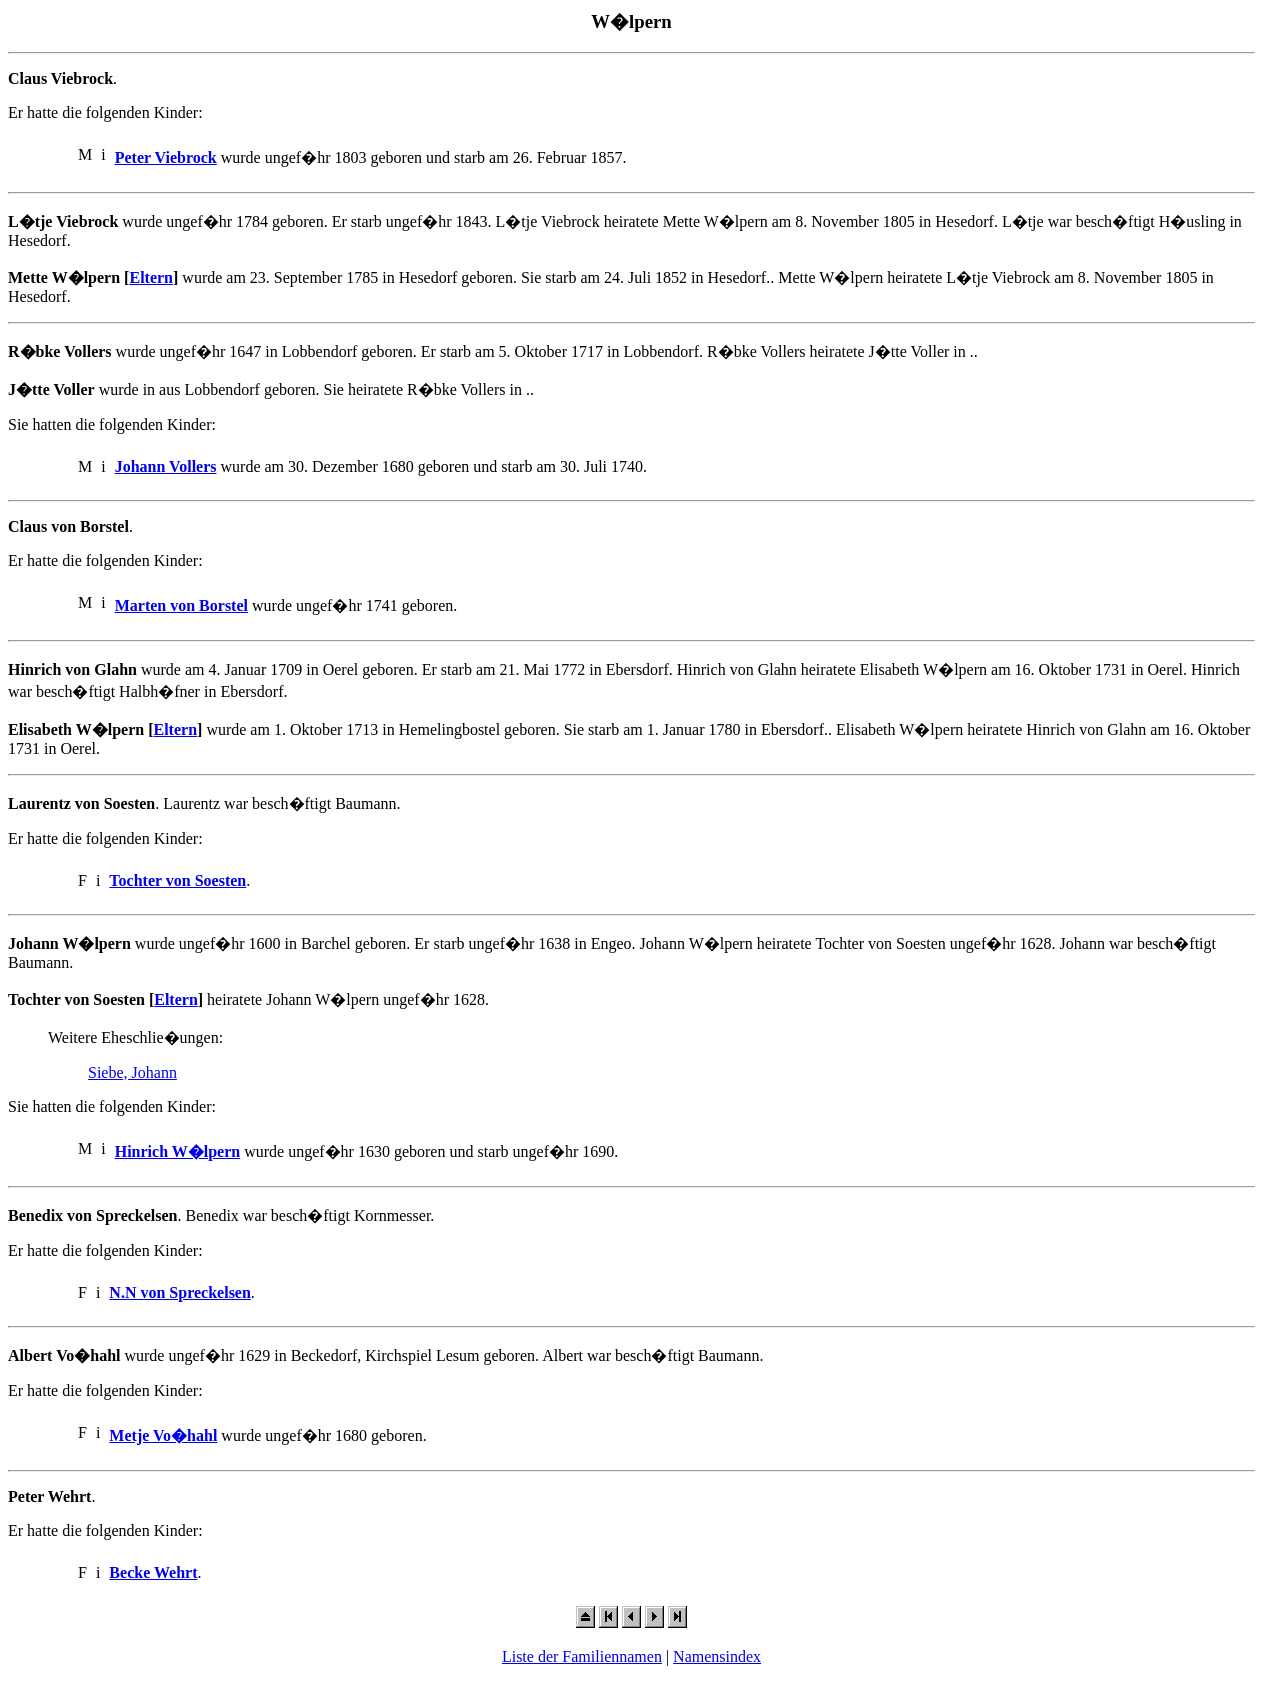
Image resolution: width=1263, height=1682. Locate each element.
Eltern (151, 277)
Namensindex (717, 1656)
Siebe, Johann (132, 1072)
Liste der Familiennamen (582, 1656)
